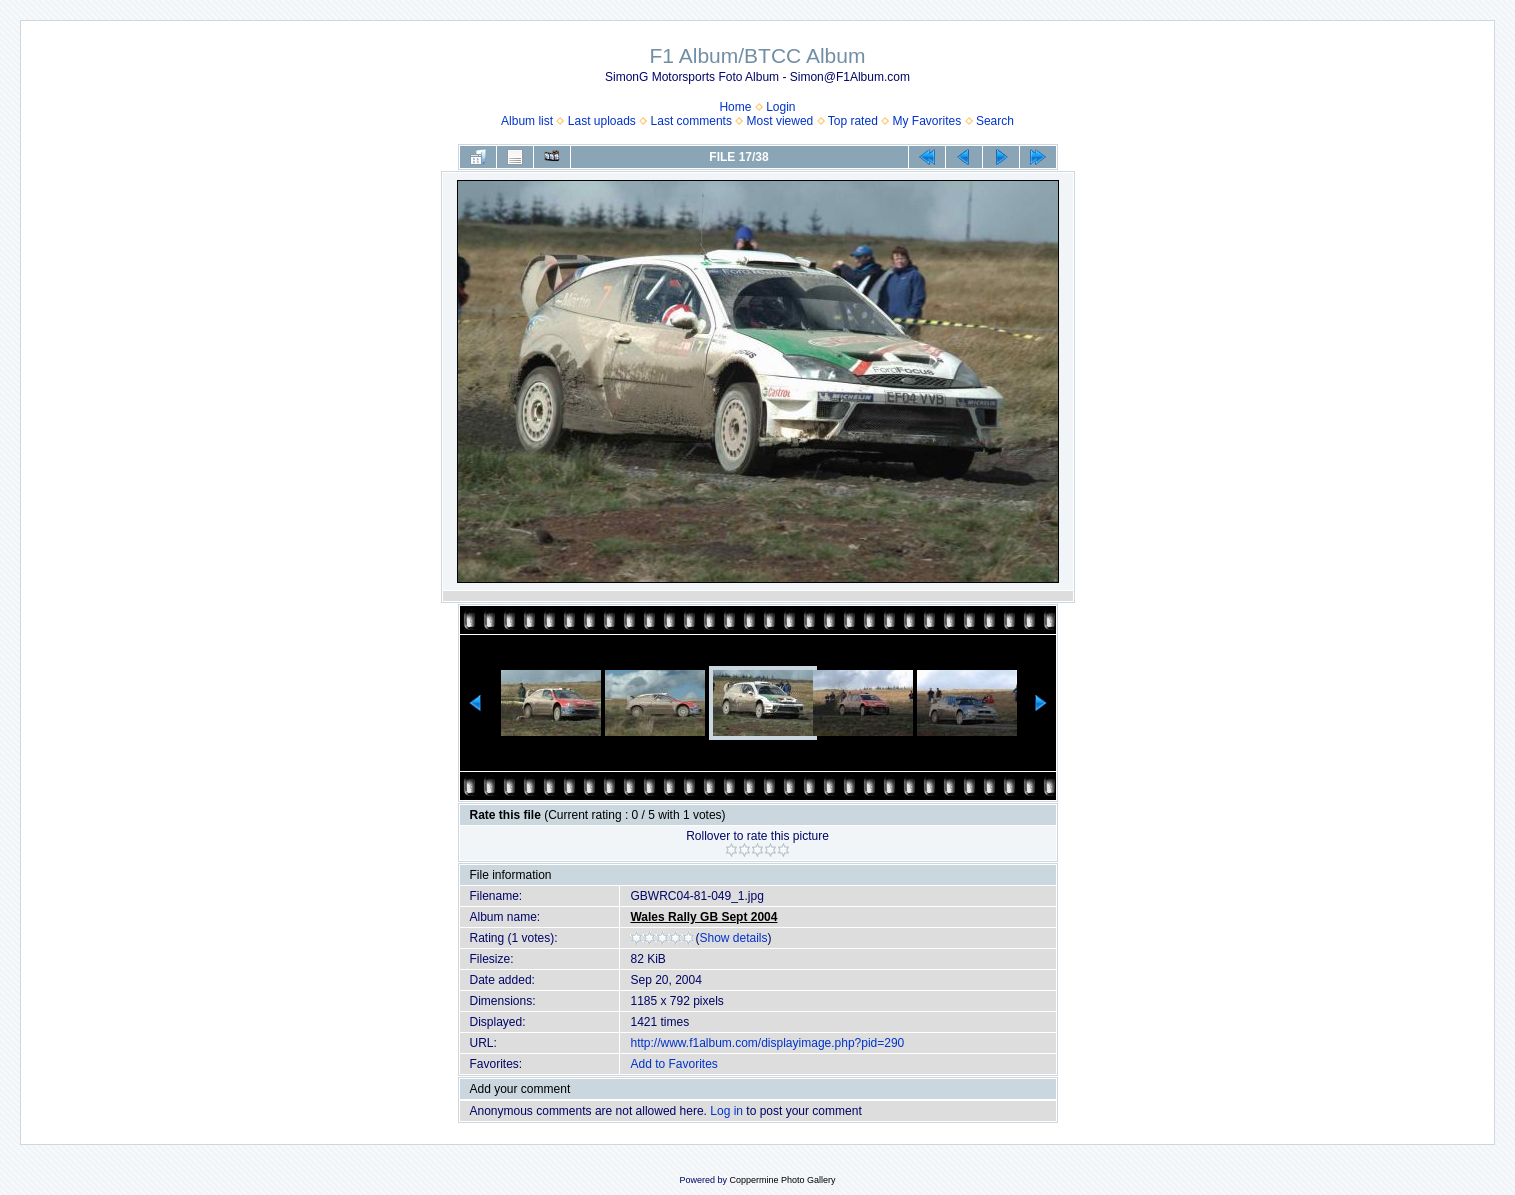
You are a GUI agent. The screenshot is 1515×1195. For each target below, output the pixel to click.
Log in (726, 1111)
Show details (733, 938)
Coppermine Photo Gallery (782, 1180)
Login (780, 107)
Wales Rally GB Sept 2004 (703, 917)
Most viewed (780, 121)
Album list (527, 121)
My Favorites (927, 121)
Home (735, 107)
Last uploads (602, 121)
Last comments (691, 121)
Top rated (853, 121)
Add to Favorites (673, 1064)
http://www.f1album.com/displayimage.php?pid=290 (767, 1043)
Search (995, 121)
